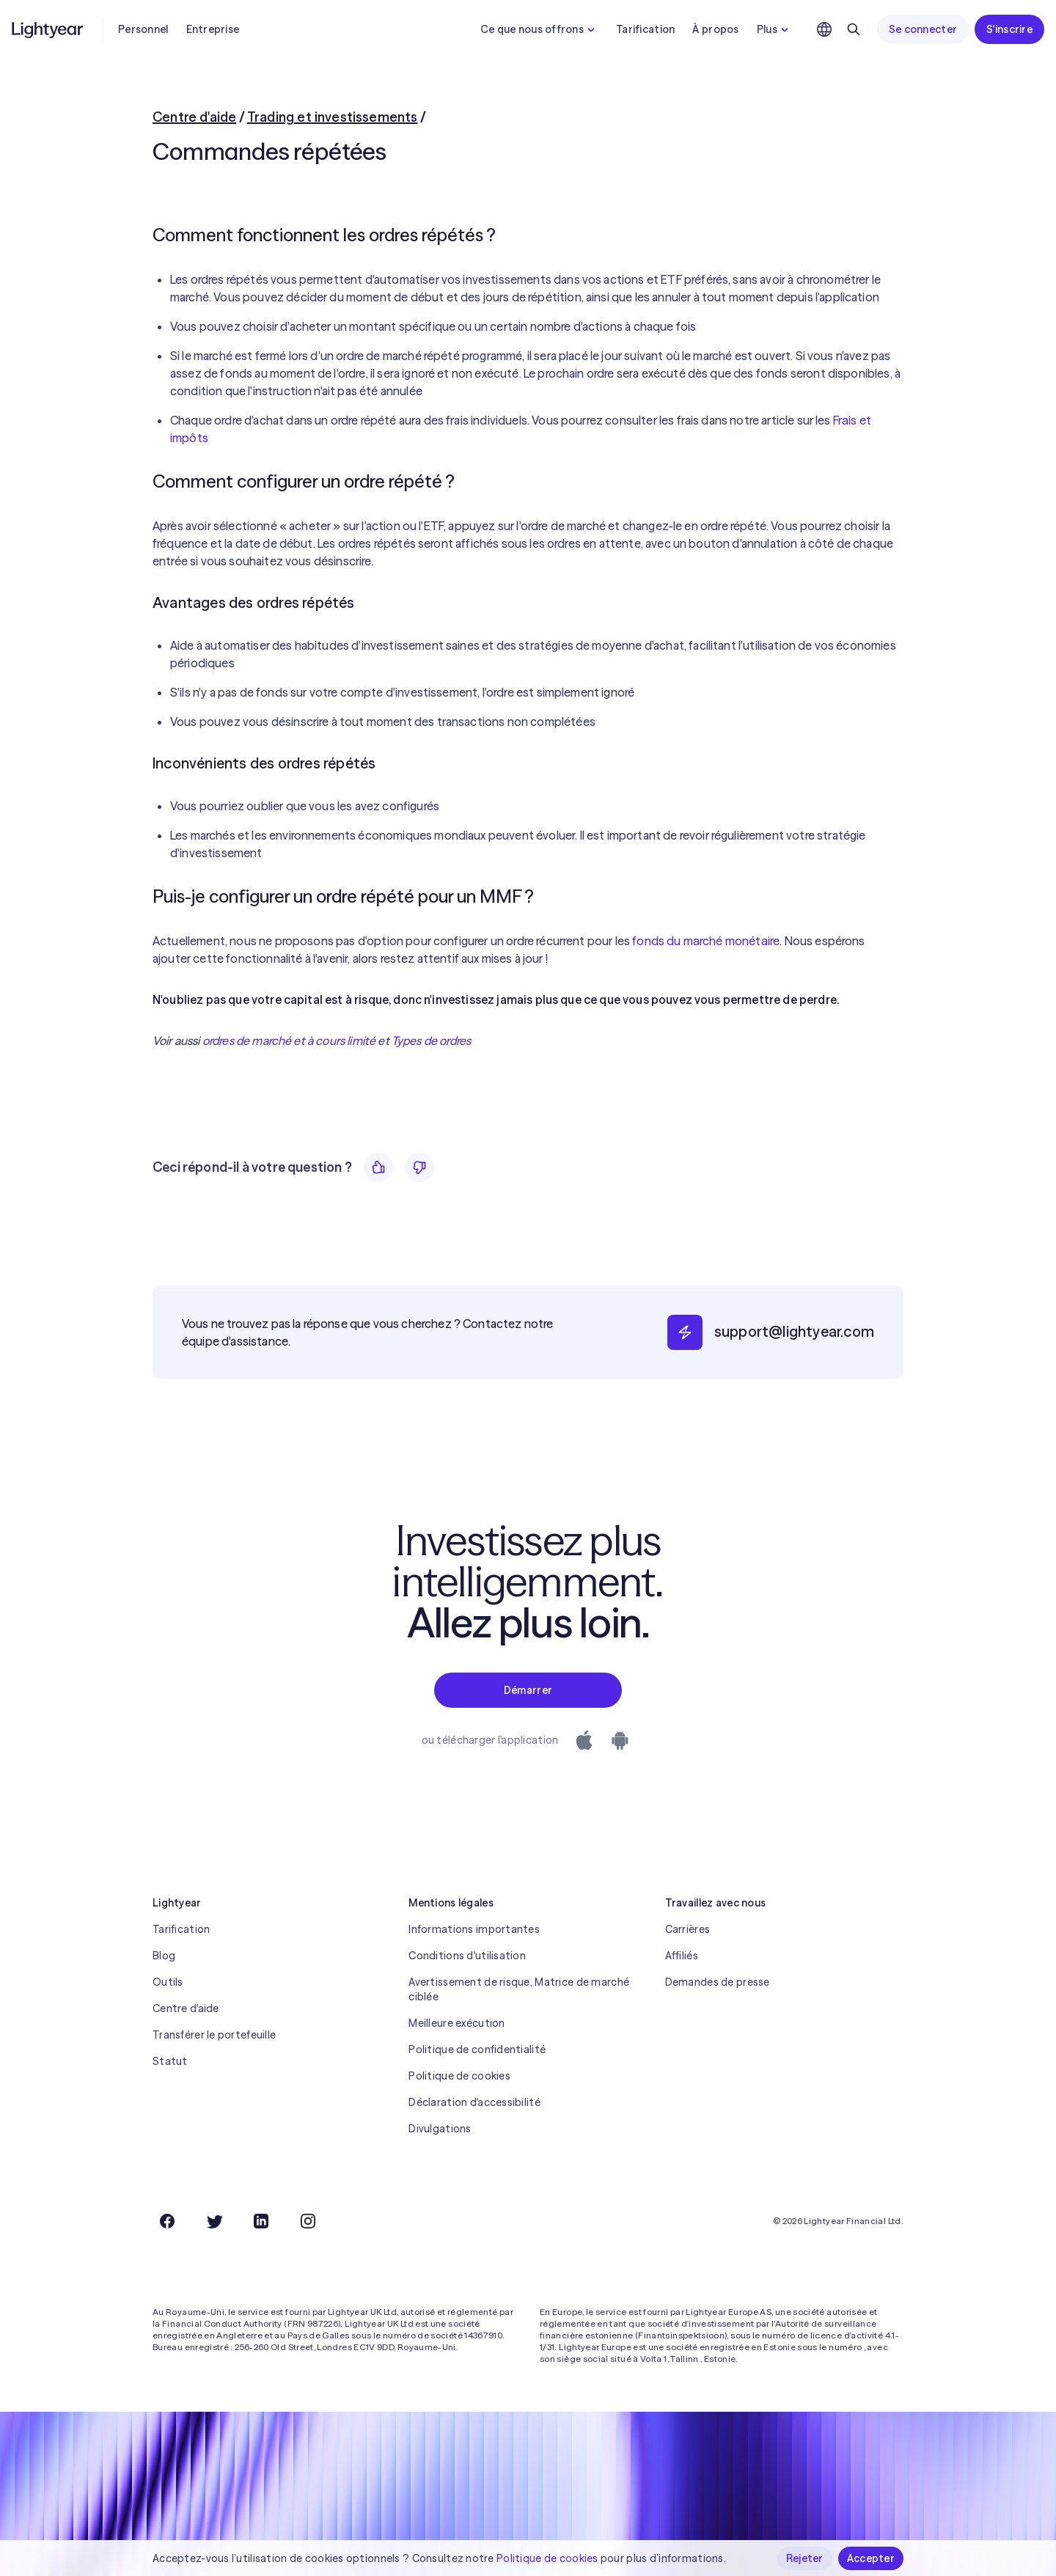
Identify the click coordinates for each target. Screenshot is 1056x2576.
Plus (774, 29)
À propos (715, 29)
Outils (168, 1982)
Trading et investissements (332, 117)
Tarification (645, 29)
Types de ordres (431, 1040)
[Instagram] (308, 2221)
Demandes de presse (717, 1982)
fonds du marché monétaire (706, 940)
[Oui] (378, 1167)
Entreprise (213, 29)
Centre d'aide (194, 117)
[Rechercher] (853, 29)
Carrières (688, 1929)
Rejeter (805, 2558)
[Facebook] (167, 2221)
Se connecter (923, 29)
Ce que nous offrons (539, 29)
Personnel (143, 29)
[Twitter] (214, 2221)
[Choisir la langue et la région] (824, 29)
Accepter (871, 2558)
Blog (164, 1955)
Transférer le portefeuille (214, 2034)
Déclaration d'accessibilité (474, 2102)
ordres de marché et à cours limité (288, 1040)
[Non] (419, 1167)
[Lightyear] (48, 29)
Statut (170, 2061)
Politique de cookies (459, 2076)
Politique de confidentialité (477, 2049)
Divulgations (439, 2128)
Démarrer (528, 1690)
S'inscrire (1009, 29)
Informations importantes (474, 1929)
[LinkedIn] (261, 2221)
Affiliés (681, 1955)
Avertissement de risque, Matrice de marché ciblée (518, 1989)
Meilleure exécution (456, 2023)
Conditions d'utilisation (467, 1955)
